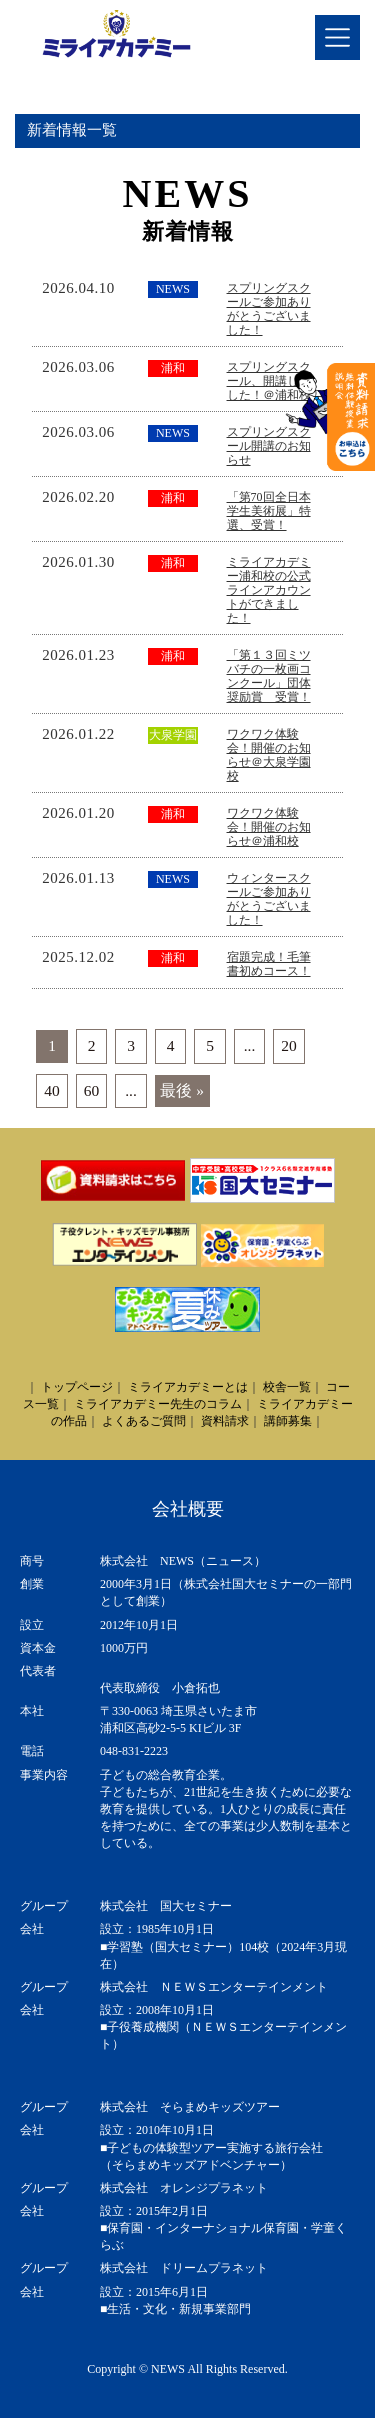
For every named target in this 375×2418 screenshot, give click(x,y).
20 (289, 1045)
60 (92, 1090)
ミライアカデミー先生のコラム (158, 1404)
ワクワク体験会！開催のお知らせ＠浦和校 (269, 827)
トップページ (77, 1387)
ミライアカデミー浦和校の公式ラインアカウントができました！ (269, 590)
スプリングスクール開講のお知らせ (269, 446)
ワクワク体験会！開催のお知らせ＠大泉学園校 (269, 755)
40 (52, 1090)
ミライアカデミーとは (188, 1387)
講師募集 (288, 1421)
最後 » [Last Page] (182, 1090)
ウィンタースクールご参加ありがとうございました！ (269, 899)
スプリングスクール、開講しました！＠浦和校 (269, 381)
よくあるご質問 (144, 1421)
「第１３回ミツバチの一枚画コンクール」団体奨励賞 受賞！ (269, 676)
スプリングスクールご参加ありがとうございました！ (269, 309)
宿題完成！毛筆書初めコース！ (269, 964)
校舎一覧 (287, 1387)
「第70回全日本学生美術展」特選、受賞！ (269, 511)
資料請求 (225, 1421)
